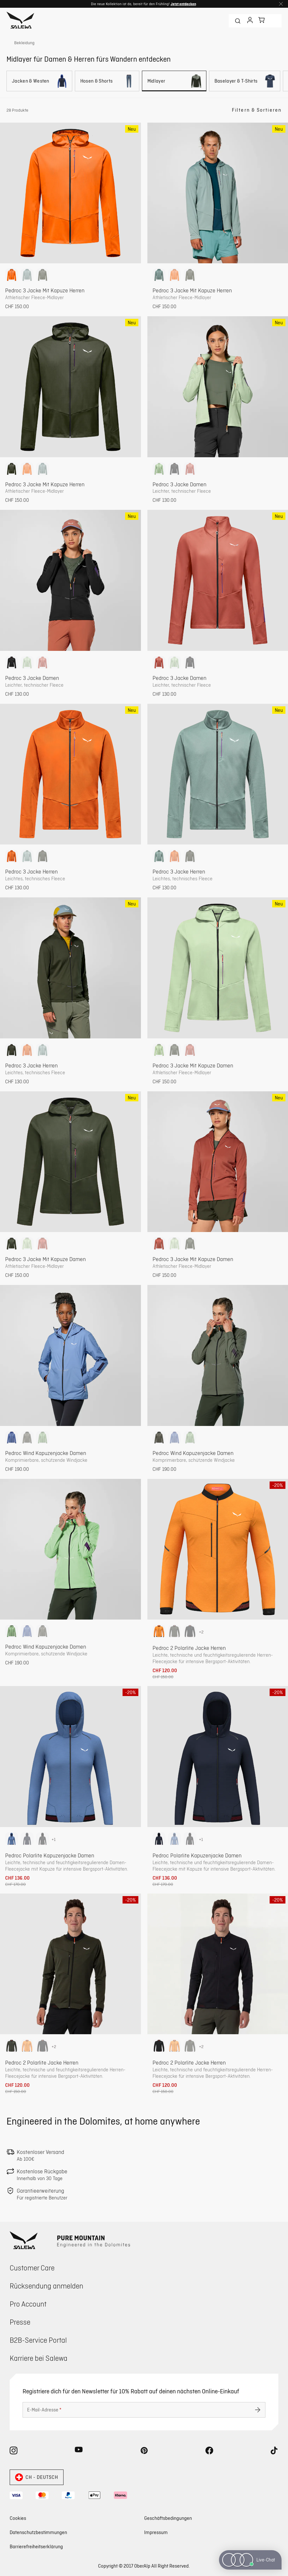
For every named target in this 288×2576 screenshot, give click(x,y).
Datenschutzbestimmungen (38, 2532)
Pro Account (28, 2304)
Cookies (18, 2518)
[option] (11, 274)
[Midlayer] (174, 81)
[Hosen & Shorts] (107, 81)
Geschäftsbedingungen (168, 2518)
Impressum (156, 2532)
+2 (201, 1632)
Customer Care (32, 2268)
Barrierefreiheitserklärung (36, 2546)
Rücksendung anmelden (46, 2286)
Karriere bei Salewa (38, 2358)
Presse (20, 2322)
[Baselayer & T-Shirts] (244, 81)
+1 (54, 1839)
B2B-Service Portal (38, 2340)
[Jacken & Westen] (39, 81)
